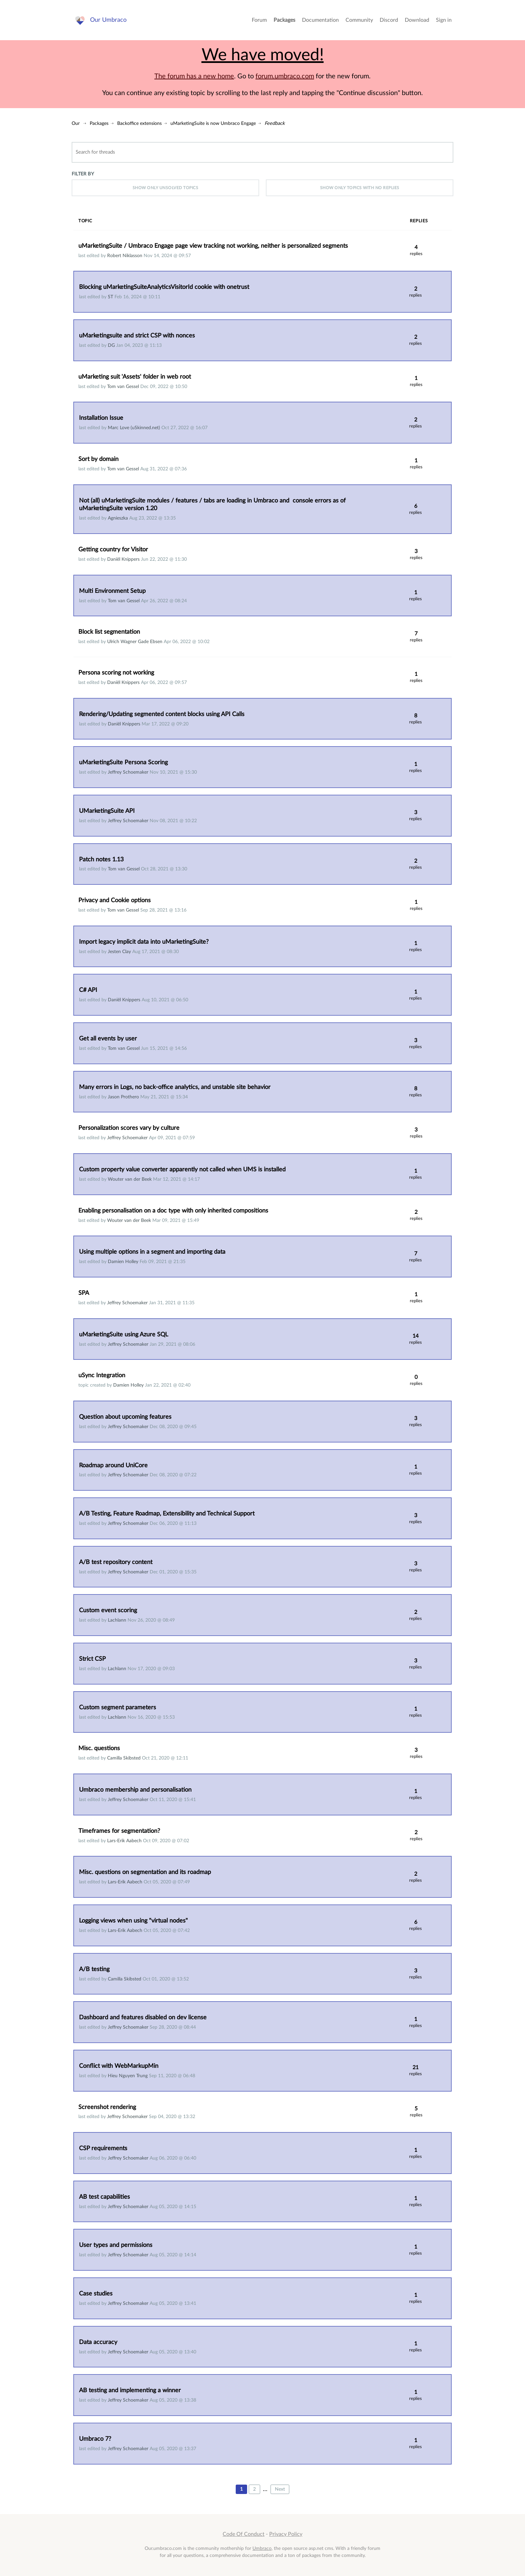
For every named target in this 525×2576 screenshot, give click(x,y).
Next (280, 2489)
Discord (389, 20)
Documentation (320, 20)
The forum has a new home (194, 76)
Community (359, 20)
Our (76, 123)
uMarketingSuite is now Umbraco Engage (213, 123)
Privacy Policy (285, 2534)
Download (417, 20)
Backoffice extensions (139, 123)
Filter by (83, 173)
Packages (284, 20)
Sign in (444, 20)
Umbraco (262, 2548)
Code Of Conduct (244, 2534)
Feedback (275, 123)
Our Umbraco (108, 20)
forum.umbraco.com (284, 76)
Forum (259, 20)
